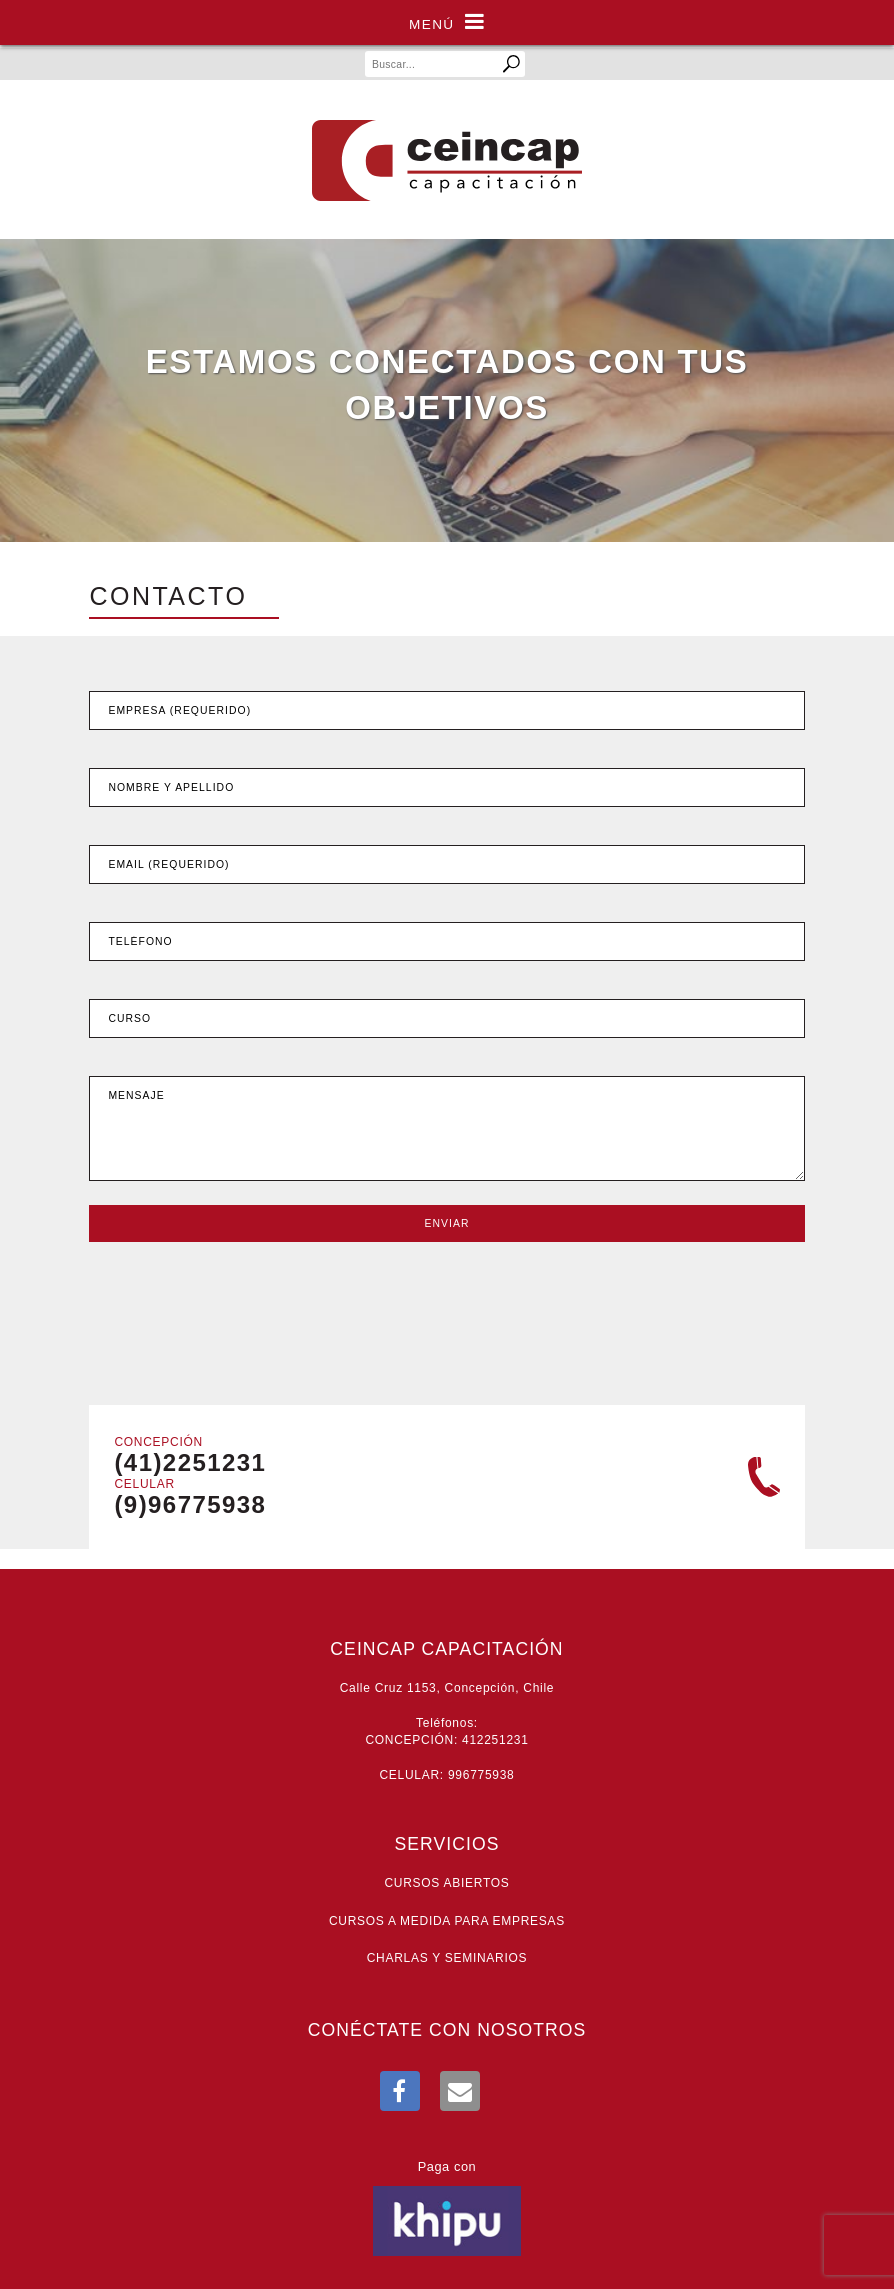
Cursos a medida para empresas (447, 1921)
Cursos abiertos (446, 1883)
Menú (447, 22)
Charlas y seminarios (447, 1958)
